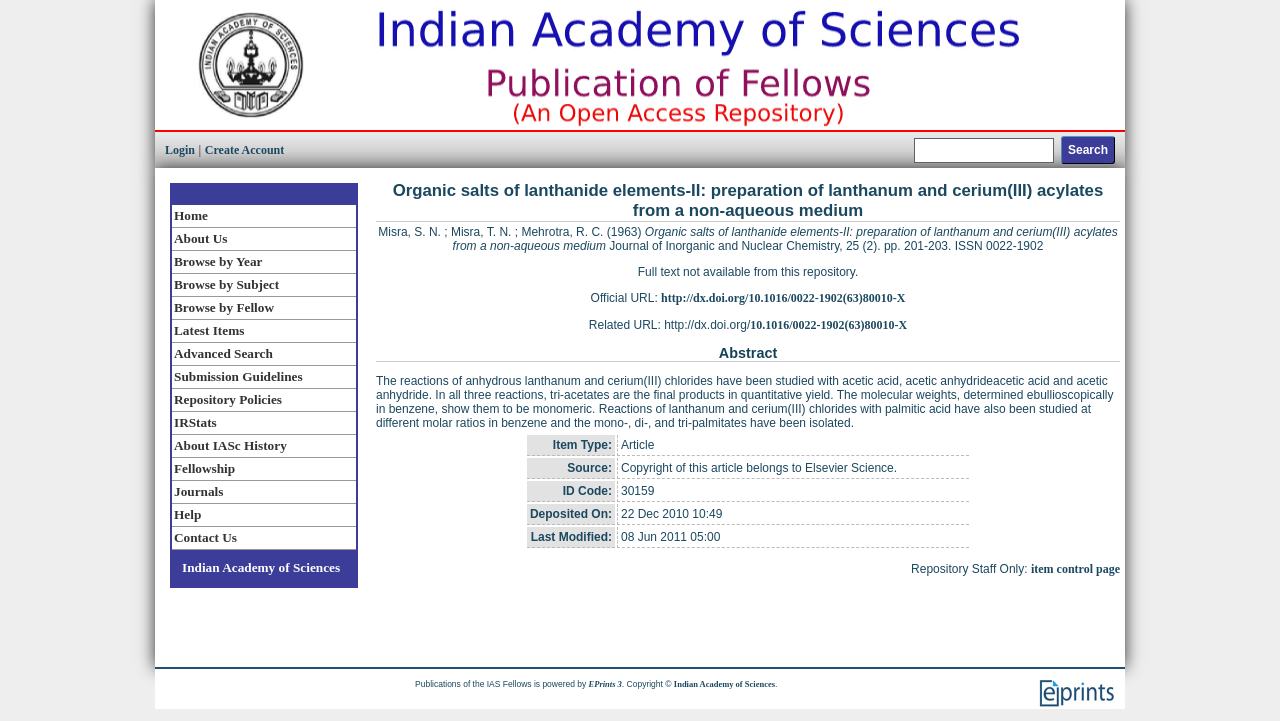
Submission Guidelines (238, 376)
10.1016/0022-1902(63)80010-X (828, 325)
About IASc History (230, 445)
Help (187, 514)
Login (180, 150)
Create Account (244, 150)
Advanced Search (223, 353)
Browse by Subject (226, 284)
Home (191, 215)
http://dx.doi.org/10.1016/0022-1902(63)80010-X (783, 298)
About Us (200, 238)
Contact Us (205, 537)
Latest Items (209, 330)
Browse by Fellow (224, 307)
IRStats (195, 422)
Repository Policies (228, 399)
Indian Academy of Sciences (261, 567)
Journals (198, 491)
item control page (1075, 569)
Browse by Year (218, 261)
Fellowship (204, 468)
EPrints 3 (605, 684)
